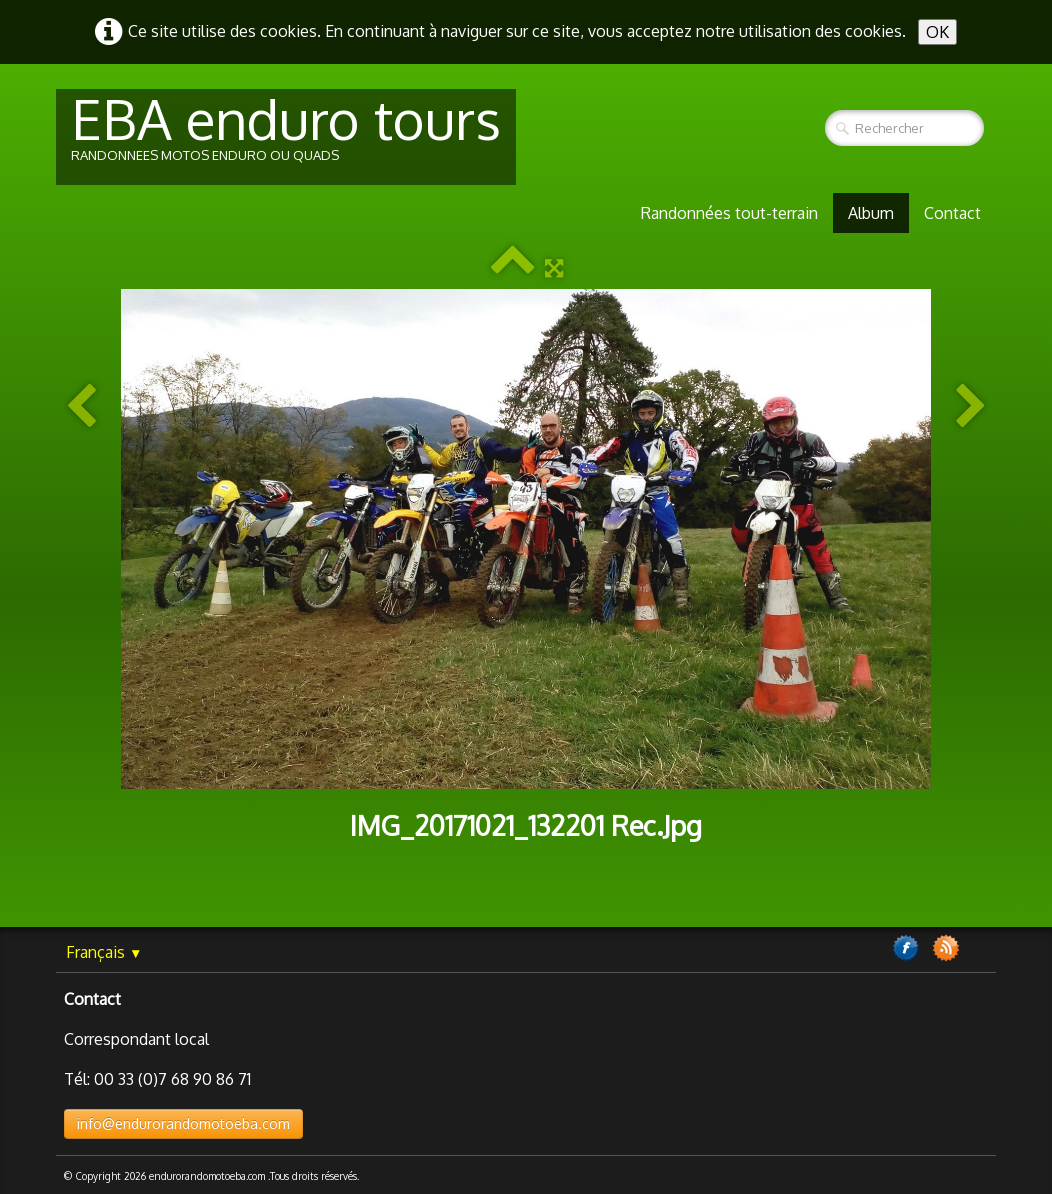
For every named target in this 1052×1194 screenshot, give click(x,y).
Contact (952, 213)
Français (104, 952)
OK (937, 32)
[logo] (286, 137)
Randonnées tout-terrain (729, 213)
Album (871, 213)
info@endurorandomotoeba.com (183, 1123)
